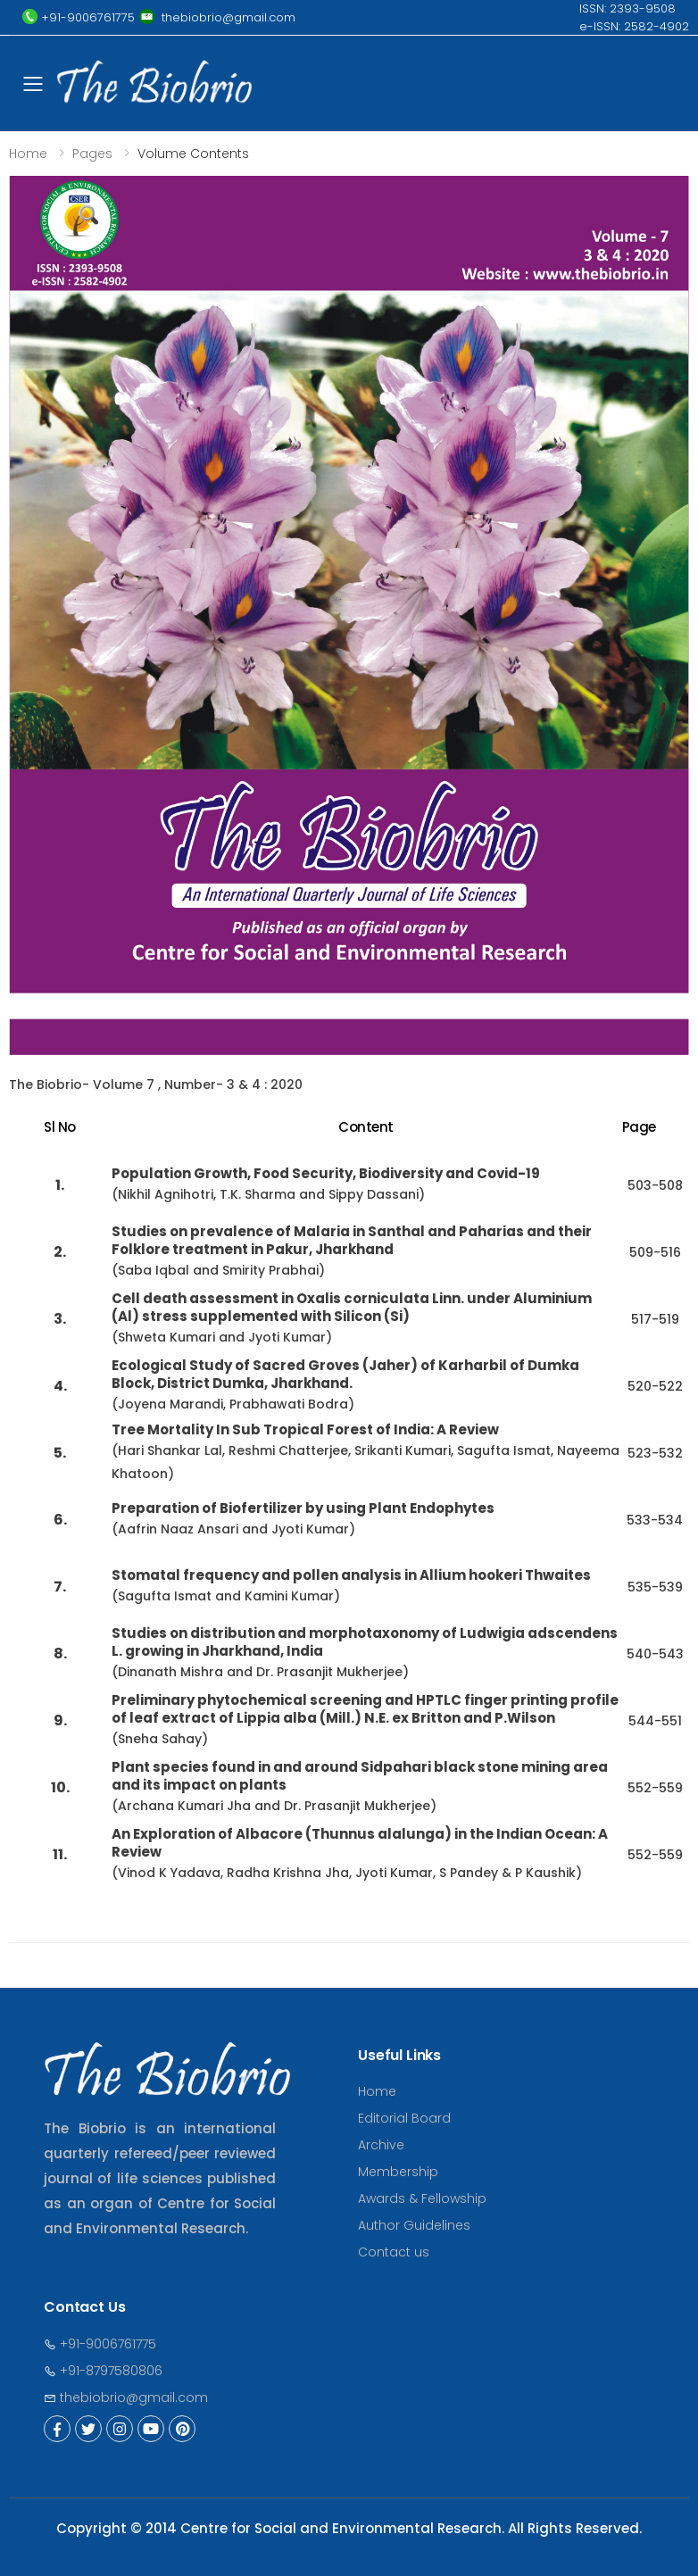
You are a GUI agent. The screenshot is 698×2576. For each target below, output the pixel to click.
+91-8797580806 (103, 2371)
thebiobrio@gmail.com (126, 2397)
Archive (381, 2145)
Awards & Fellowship (422, 2198)
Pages (92, 153)
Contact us (393, 2252)
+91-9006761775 (100, 2344)
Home (28, 153)
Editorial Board (404, 2118)
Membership (398, 2172)
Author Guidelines (414, 2225)
